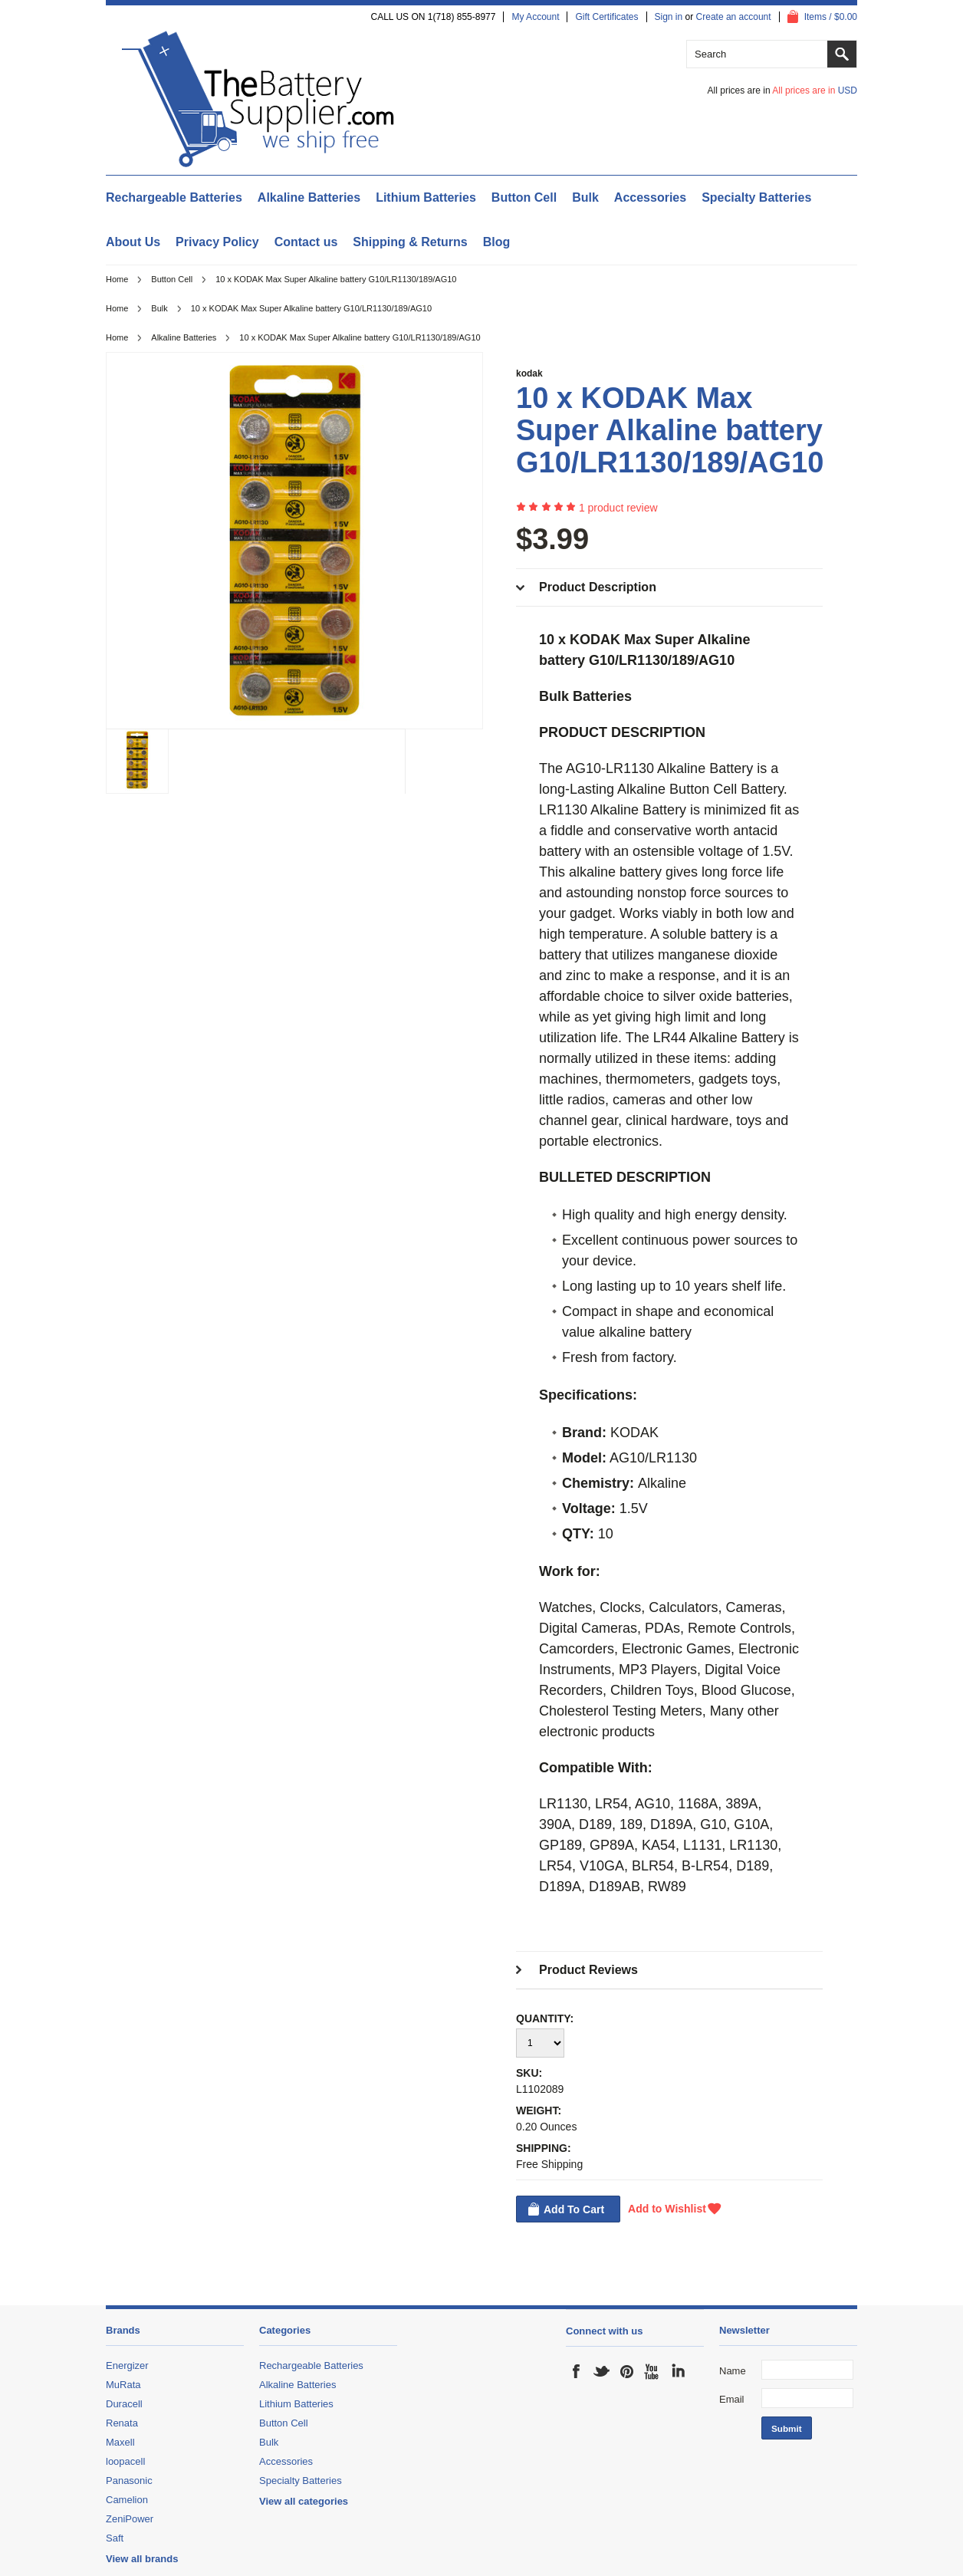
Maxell (120, 2442)
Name (732, 2371)
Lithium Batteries (426, 197)
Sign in (669, 17)
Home (117, 279)
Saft (114, 2538)
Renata (122, 2423)
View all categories (303, 2501)
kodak (529, 373)
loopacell (125, 2461)
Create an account (733, 17)
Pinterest (627, 2371)
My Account (535, 17)
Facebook (576, 2371)
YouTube (652, 2371)
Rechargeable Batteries (174, 197)
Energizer (127, 2365)
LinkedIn (678, 2371)
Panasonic (129, 2480)
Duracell (124, 2404)
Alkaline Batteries (309, 197)
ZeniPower (129, 2519)
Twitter (602, 2371)
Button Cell (524, 197)
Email (731, 2399)
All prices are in (814, 90)
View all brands (142, 2558)
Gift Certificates (606, 17)
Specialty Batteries (756, 197)
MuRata (123, 2384)
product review (618, 508)
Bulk (585, 197)
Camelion (127, 2499)
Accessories (650, 197)
